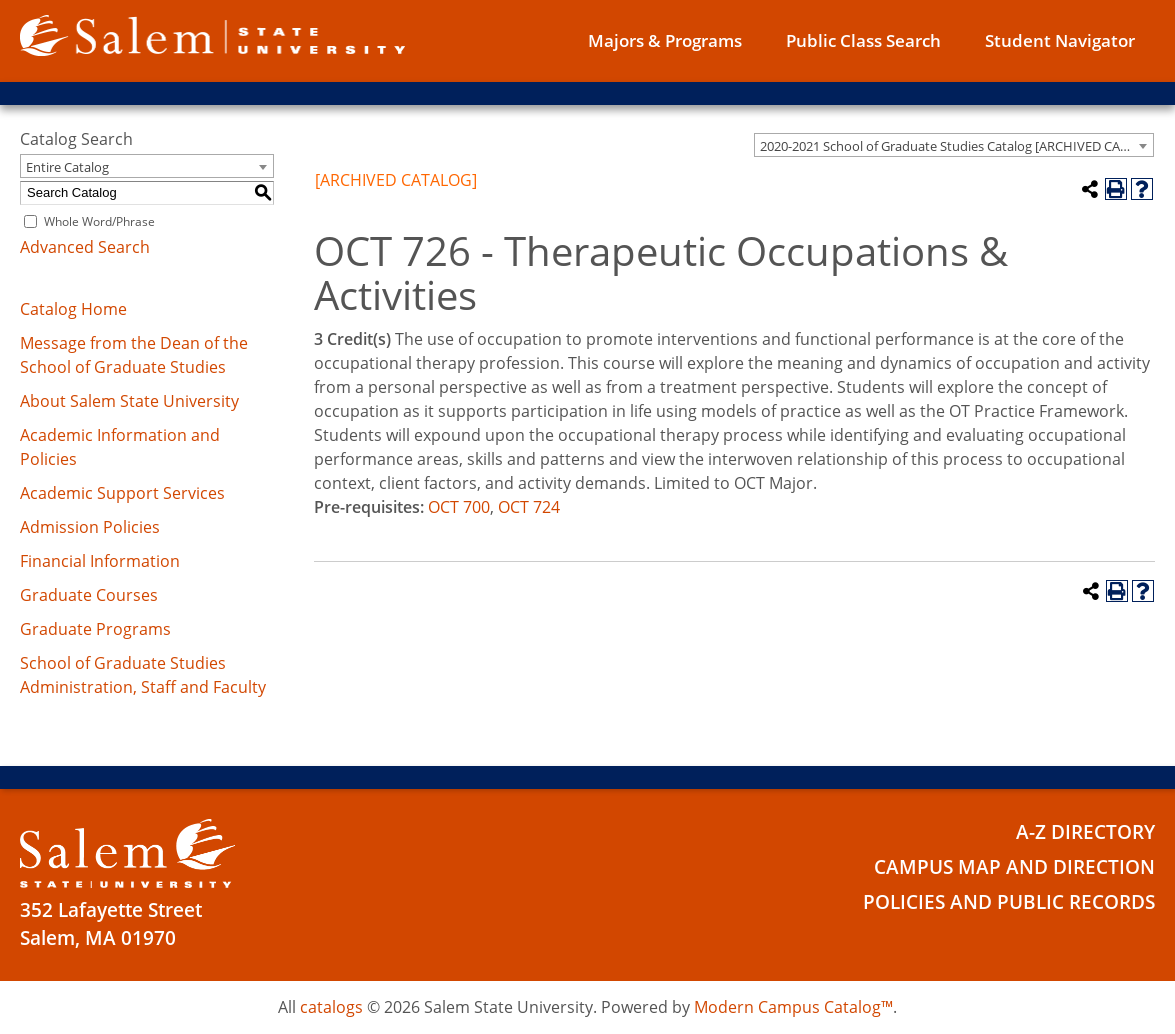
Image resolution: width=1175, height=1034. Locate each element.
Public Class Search (863, 40)
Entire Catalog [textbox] (67, 167)
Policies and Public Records (1009, 902)
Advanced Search (85, 247)
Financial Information (100, 561)
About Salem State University (129, 401)
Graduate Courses (89, 595)
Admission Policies (90, 527)
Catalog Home (73, 309)
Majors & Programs (665, 40)
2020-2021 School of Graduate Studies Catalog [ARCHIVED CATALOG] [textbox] (956, 146)
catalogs (331, 1007)
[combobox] (954, 145)
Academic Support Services (122, 493)
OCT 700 (459, 507)
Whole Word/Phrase (99, 221)
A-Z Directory (1085, 832)
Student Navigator (1060, 40)
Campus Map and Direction (1014, 867)
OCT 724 (529, 507)
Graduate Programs (95, 629)
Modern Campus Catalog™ (793, 1007)
